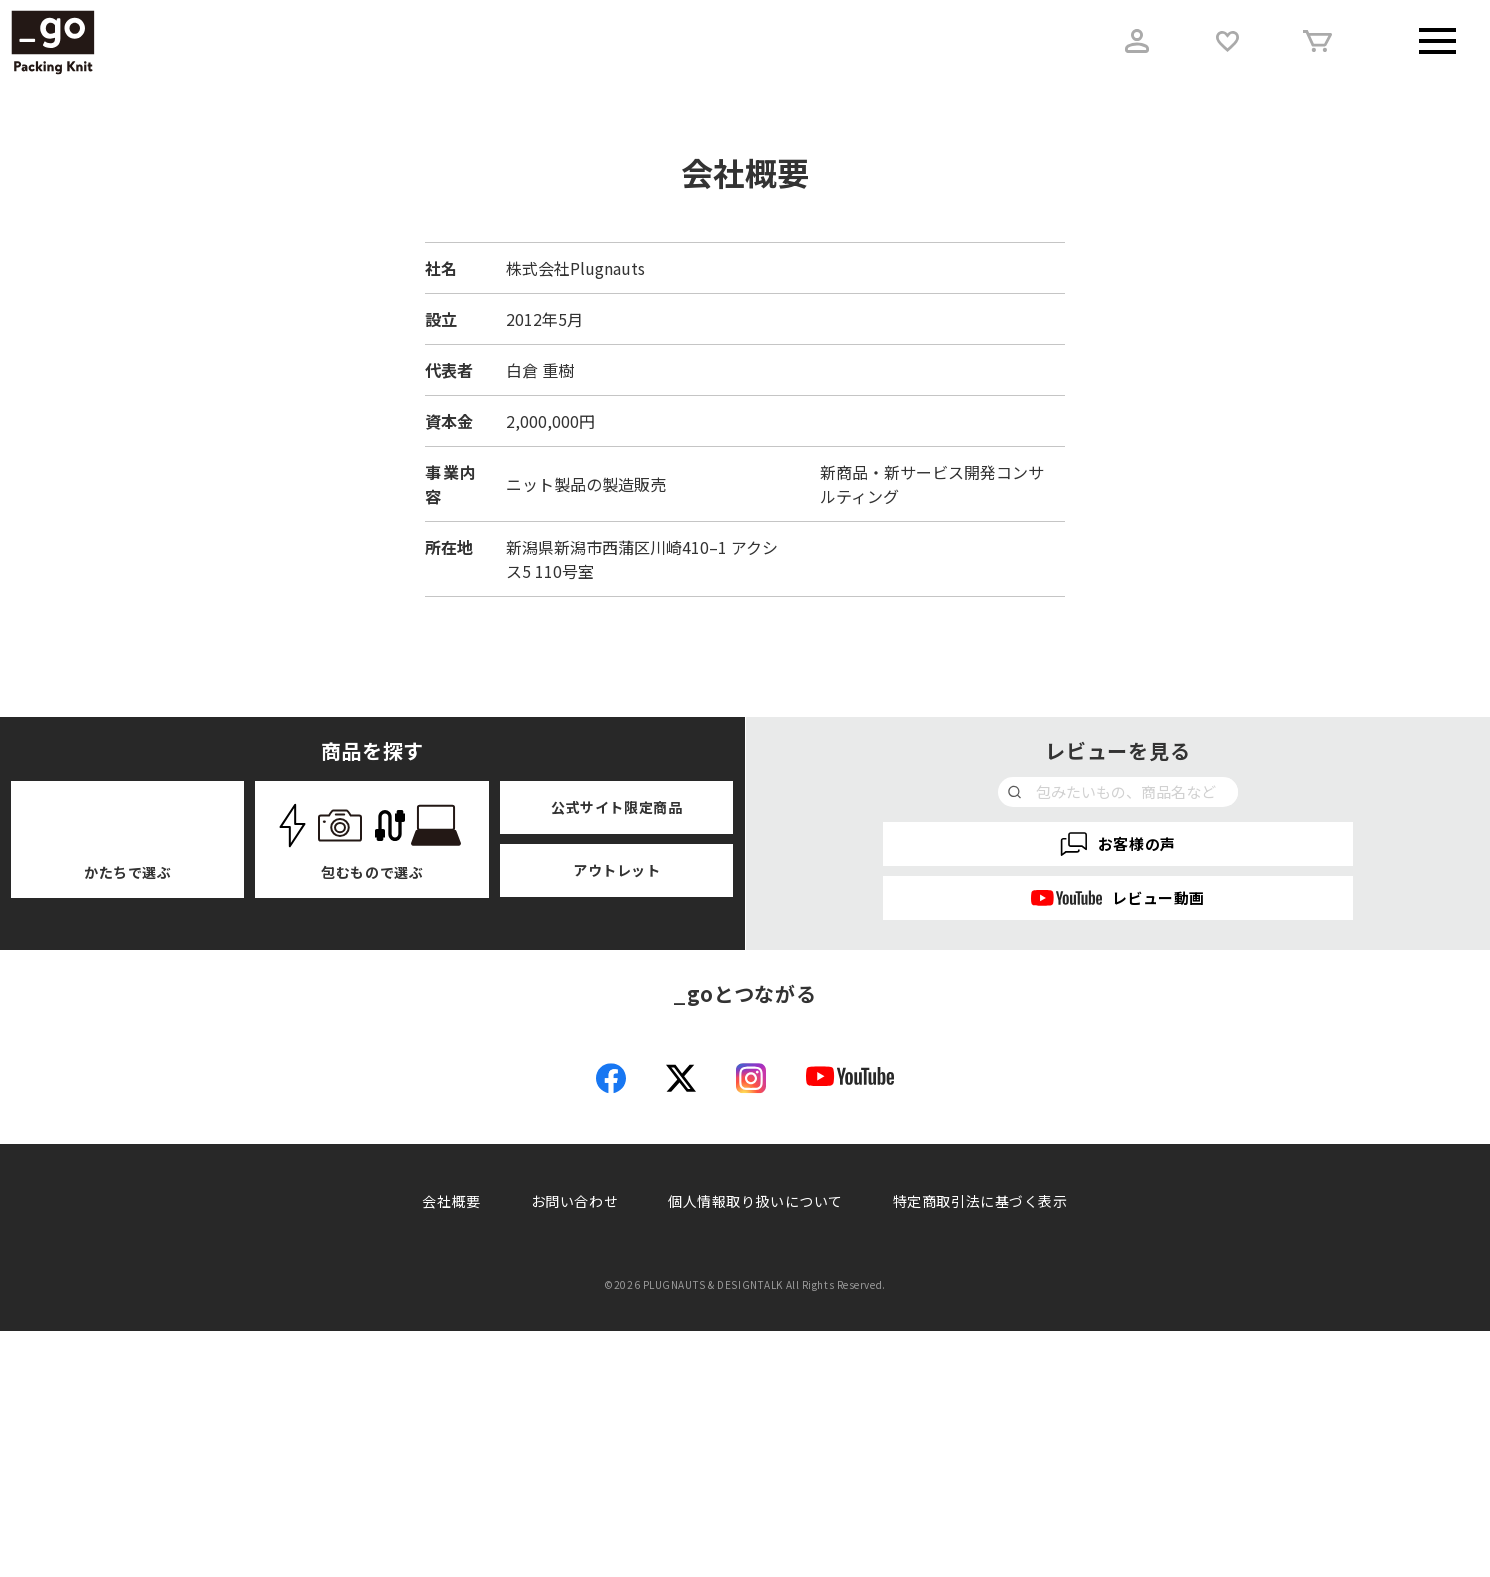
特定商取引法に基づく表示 (980, 1447)
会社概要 (451, 1447)
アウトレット (616, 870)
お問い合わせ (574, 1447)
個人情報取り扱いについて (755, 1447)
